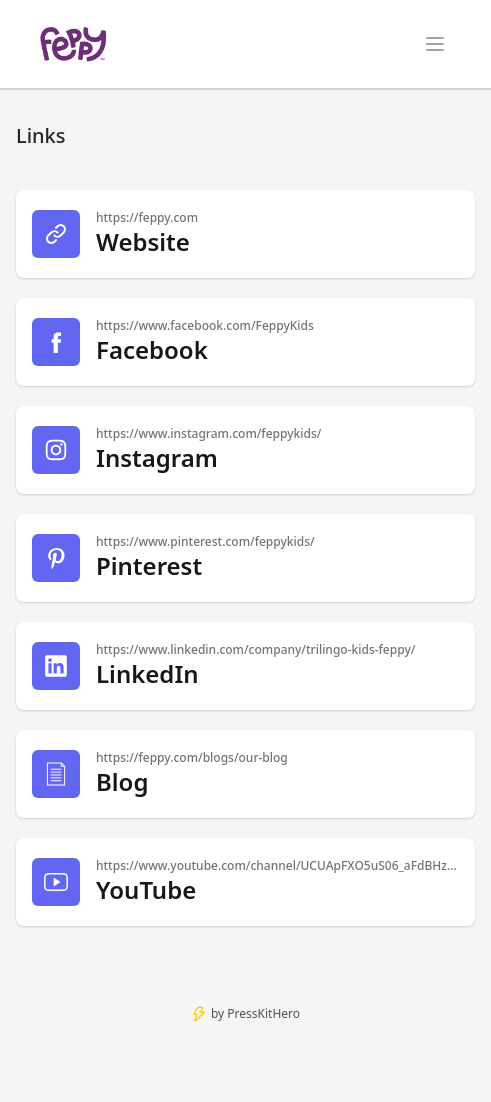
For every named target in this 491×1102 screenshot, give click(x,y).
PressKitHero (263, 1013)
